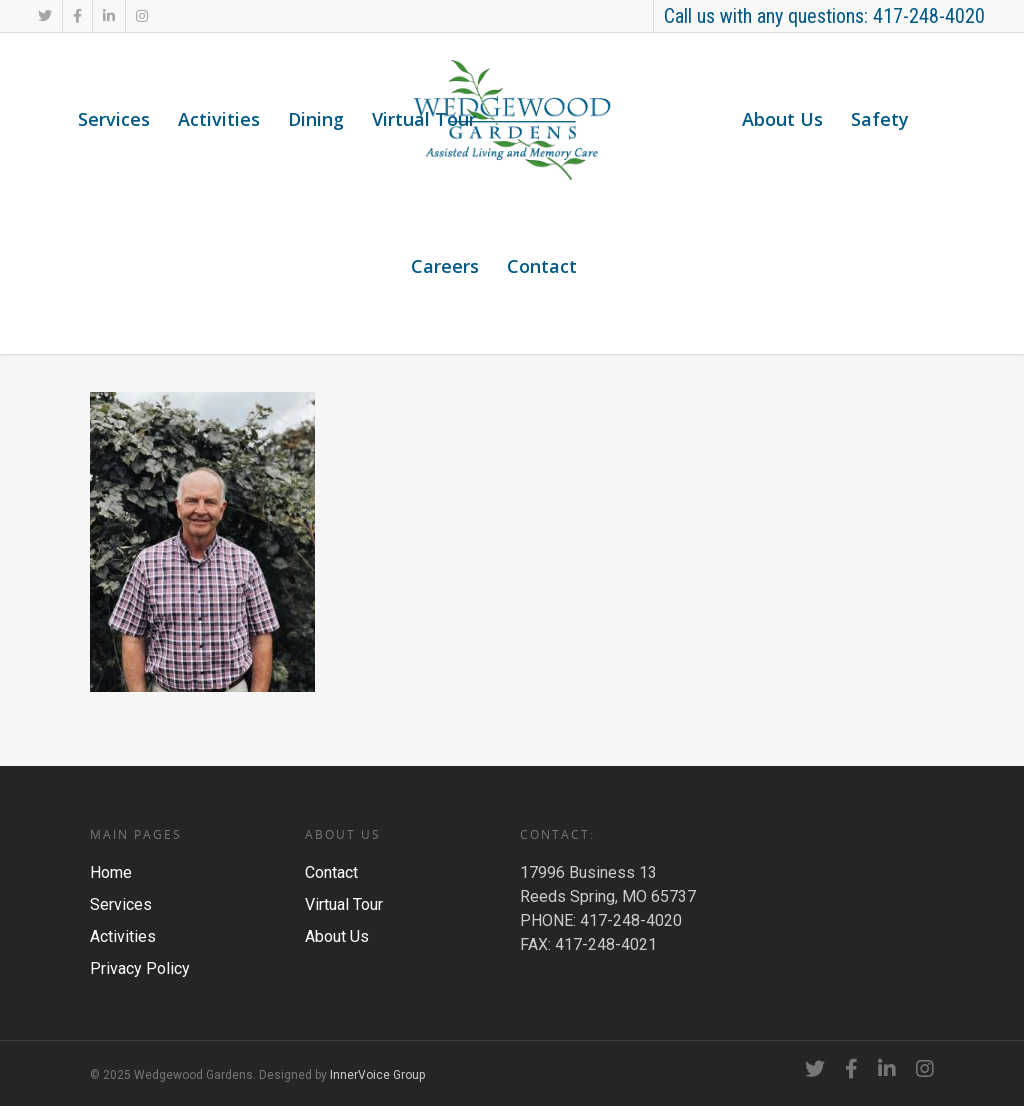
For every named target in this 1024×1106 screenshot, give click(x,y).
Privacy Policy (140, 968)
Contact (542, 266)
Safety (880, 119)
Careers (445, 266)
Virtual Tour (424, 119)
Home (111, 872)
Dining (316, 119)
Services (114, 119)
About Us (782, 119)
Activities (219, 119)
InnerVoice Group (377, 1075)
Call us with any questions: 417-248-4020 (824, 16)
